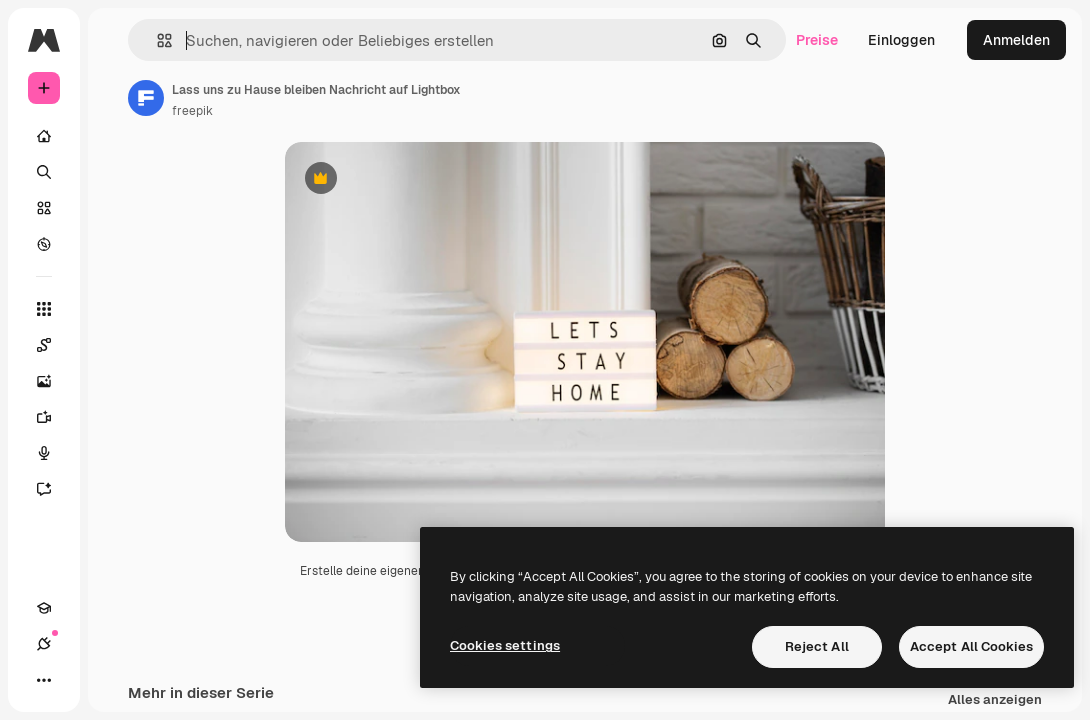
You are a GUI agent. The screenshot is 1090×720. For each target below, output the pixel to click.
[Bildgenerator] (54, 381)
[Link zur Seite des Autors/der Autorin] (146, 98)
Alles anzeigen (995, 700)
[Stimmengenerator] (54, 453)
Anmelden (1016, 40)
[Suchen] (44, 172)
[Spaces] (54, 345)
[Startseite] (44, 136)
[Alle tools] (44, 309)
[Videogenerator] (54, 417)
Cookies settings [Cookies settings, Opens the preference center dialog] (505, 645)
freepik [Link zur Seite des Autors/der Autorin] (192, 111)
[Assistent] (54, 489)
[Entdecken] (44, 244)
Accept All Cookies (971, 646)
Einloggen (901, 40)
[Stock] (44, 208)
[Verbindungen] (44, 644)
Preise (817, 40)
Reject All (817, 646)
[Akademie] (44, 608)
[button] (156, 40)
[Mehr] (44, 680)
